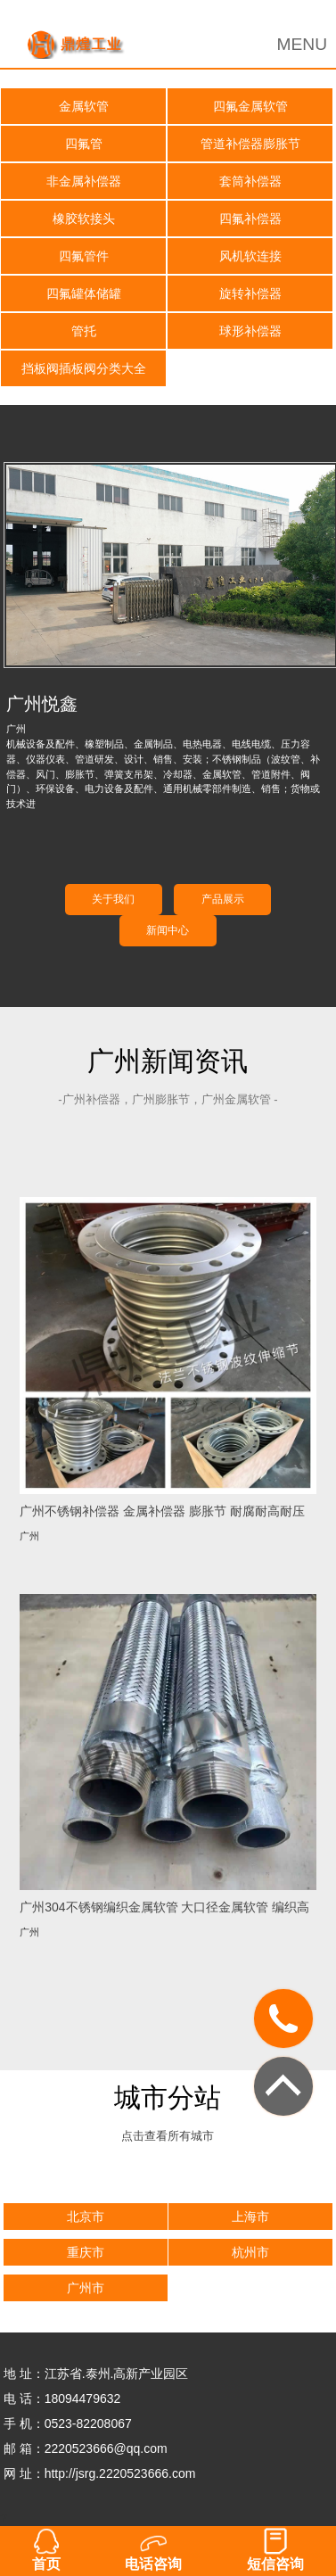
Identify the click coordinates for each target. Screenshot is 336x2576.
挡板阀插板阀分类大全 (83, 368)
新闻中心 (167, 930)
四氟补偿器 (250, 218)
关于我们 (113, 899)
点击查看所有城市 (167, 2136)
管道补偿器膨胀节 (250, 143)
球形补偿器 (250, 331)
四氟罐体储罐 (83, 293)
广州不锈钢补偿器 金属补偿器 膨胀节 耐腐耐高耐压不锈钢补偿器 (162, 1511)
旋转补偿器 (250, 293)
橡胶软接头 (84, 218)
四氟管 (83, 143)
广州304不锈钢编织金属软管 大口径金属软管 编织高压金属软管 (164, 1907)
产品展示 (222, 899)
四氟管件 (84, 256)
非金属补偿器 (83, 181)
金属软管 (84, 106)
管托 (83, 331)
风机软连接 (250, 256)
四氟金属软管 (250, 106)
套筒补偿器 (250, 181)
